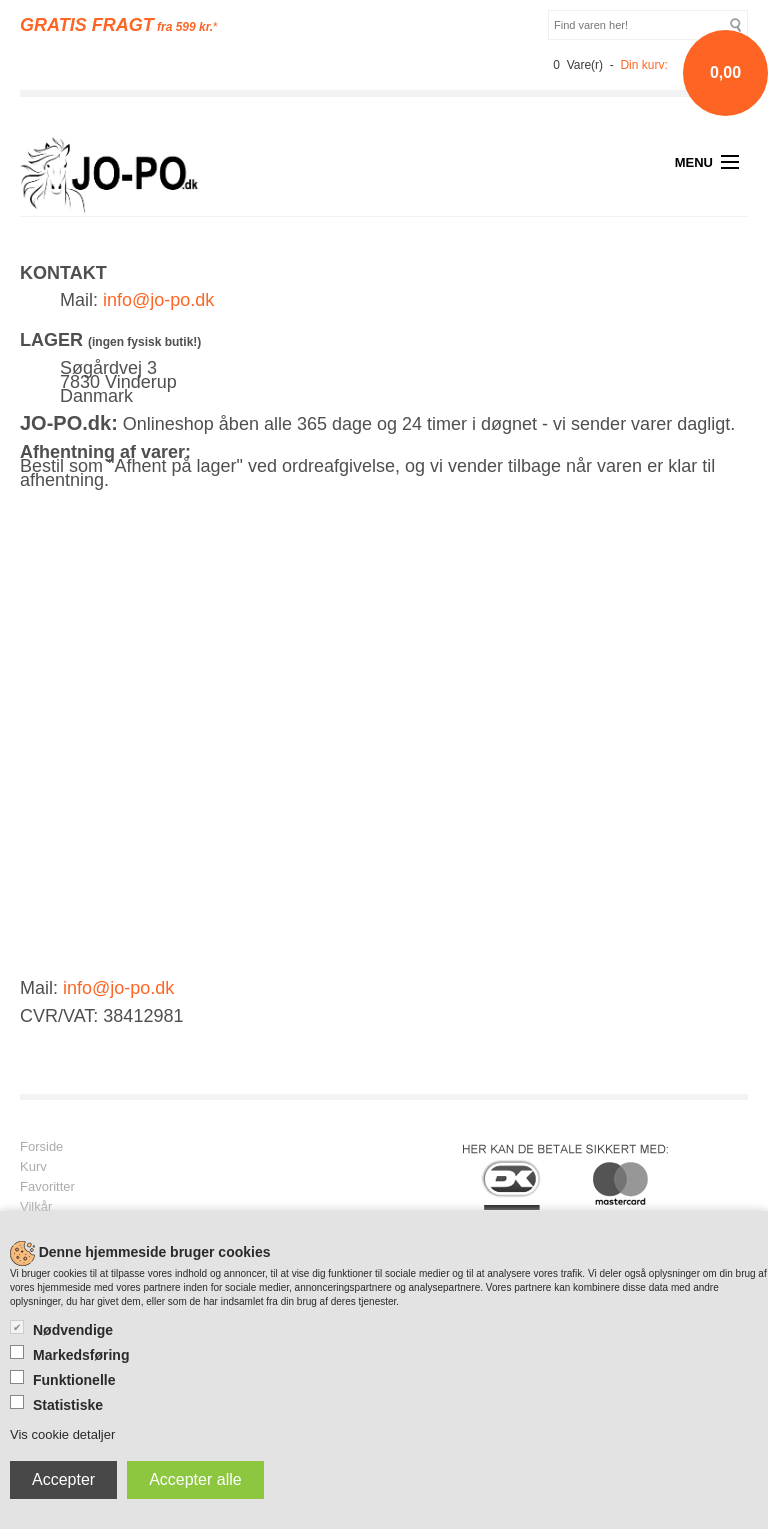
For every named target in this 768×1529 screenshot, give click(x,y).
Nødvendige (73, 1330)
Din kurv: (643, 65)
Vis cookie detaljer (62, 1434)
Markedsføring (81, 1355)
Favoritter (47, 1187)
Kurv (33, 1167)
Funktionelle (74, 1380)
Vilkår (36, 1207)
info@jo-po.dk (158, 300)
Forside (41, 1147)
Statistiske (68, 1405)
